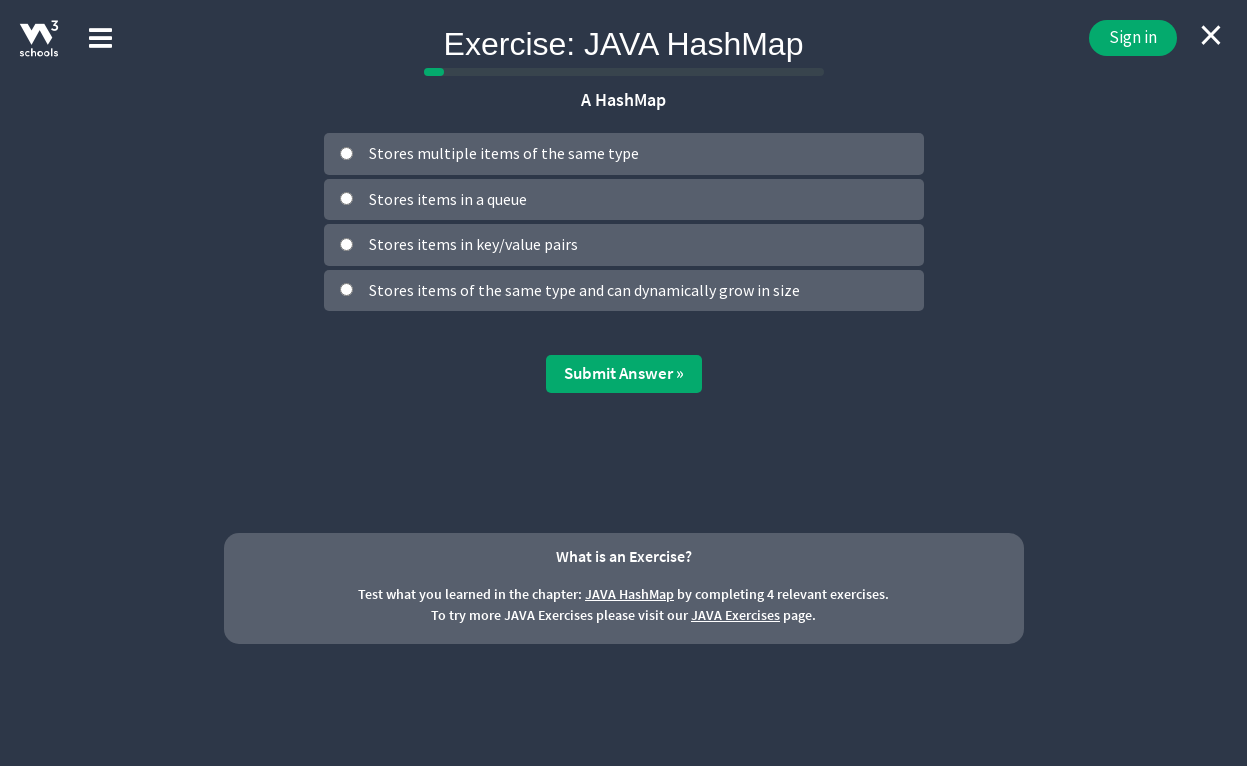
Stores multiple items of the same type (504, 153)
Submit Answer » (624, 373)
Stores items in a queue (448, 199)
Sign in (1133, 37)
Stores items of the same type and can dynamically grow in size (584, 290)
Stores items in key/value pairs (473, 244)
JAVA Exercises (735, 615)
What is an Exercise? (624, 556)
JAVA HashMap (629, 594)
